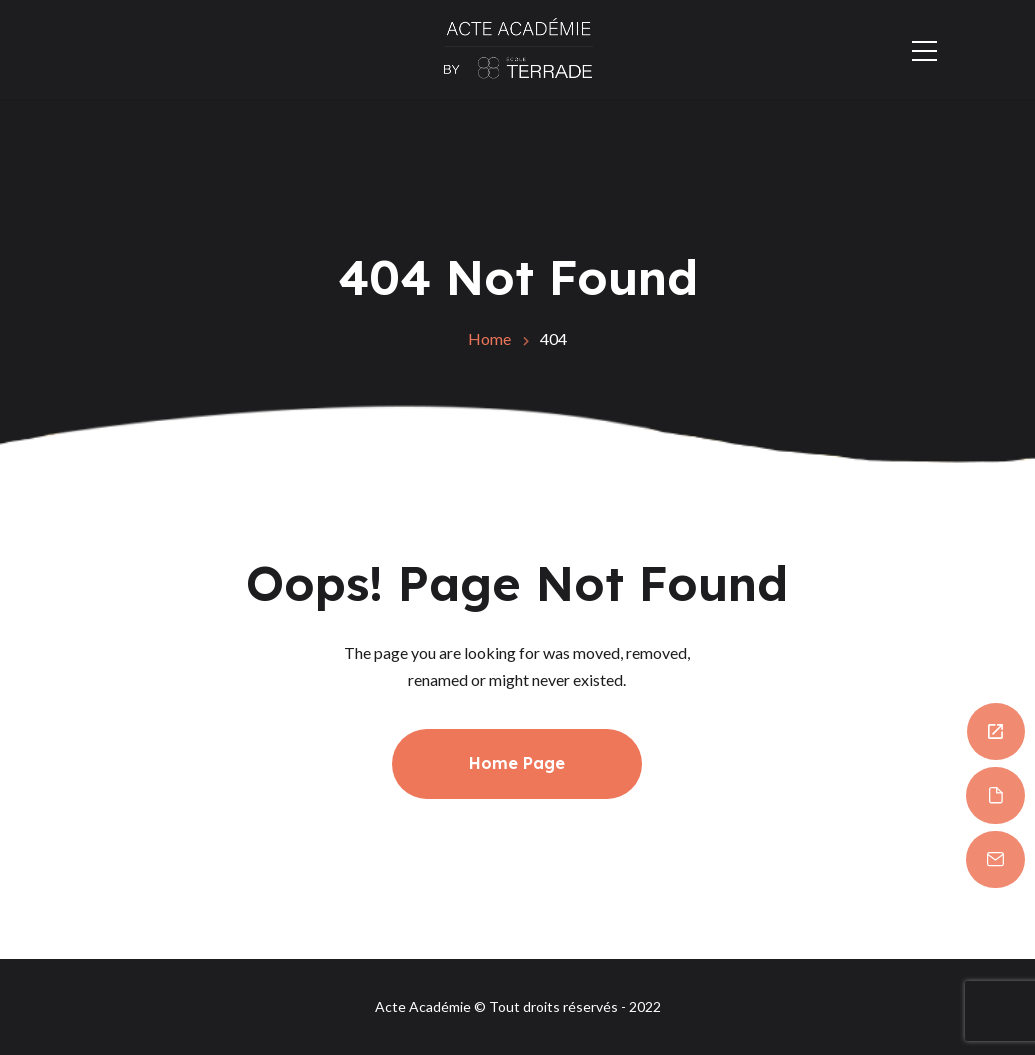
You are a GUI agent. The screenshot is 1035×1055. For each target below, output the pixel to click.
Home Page (517, 763)
